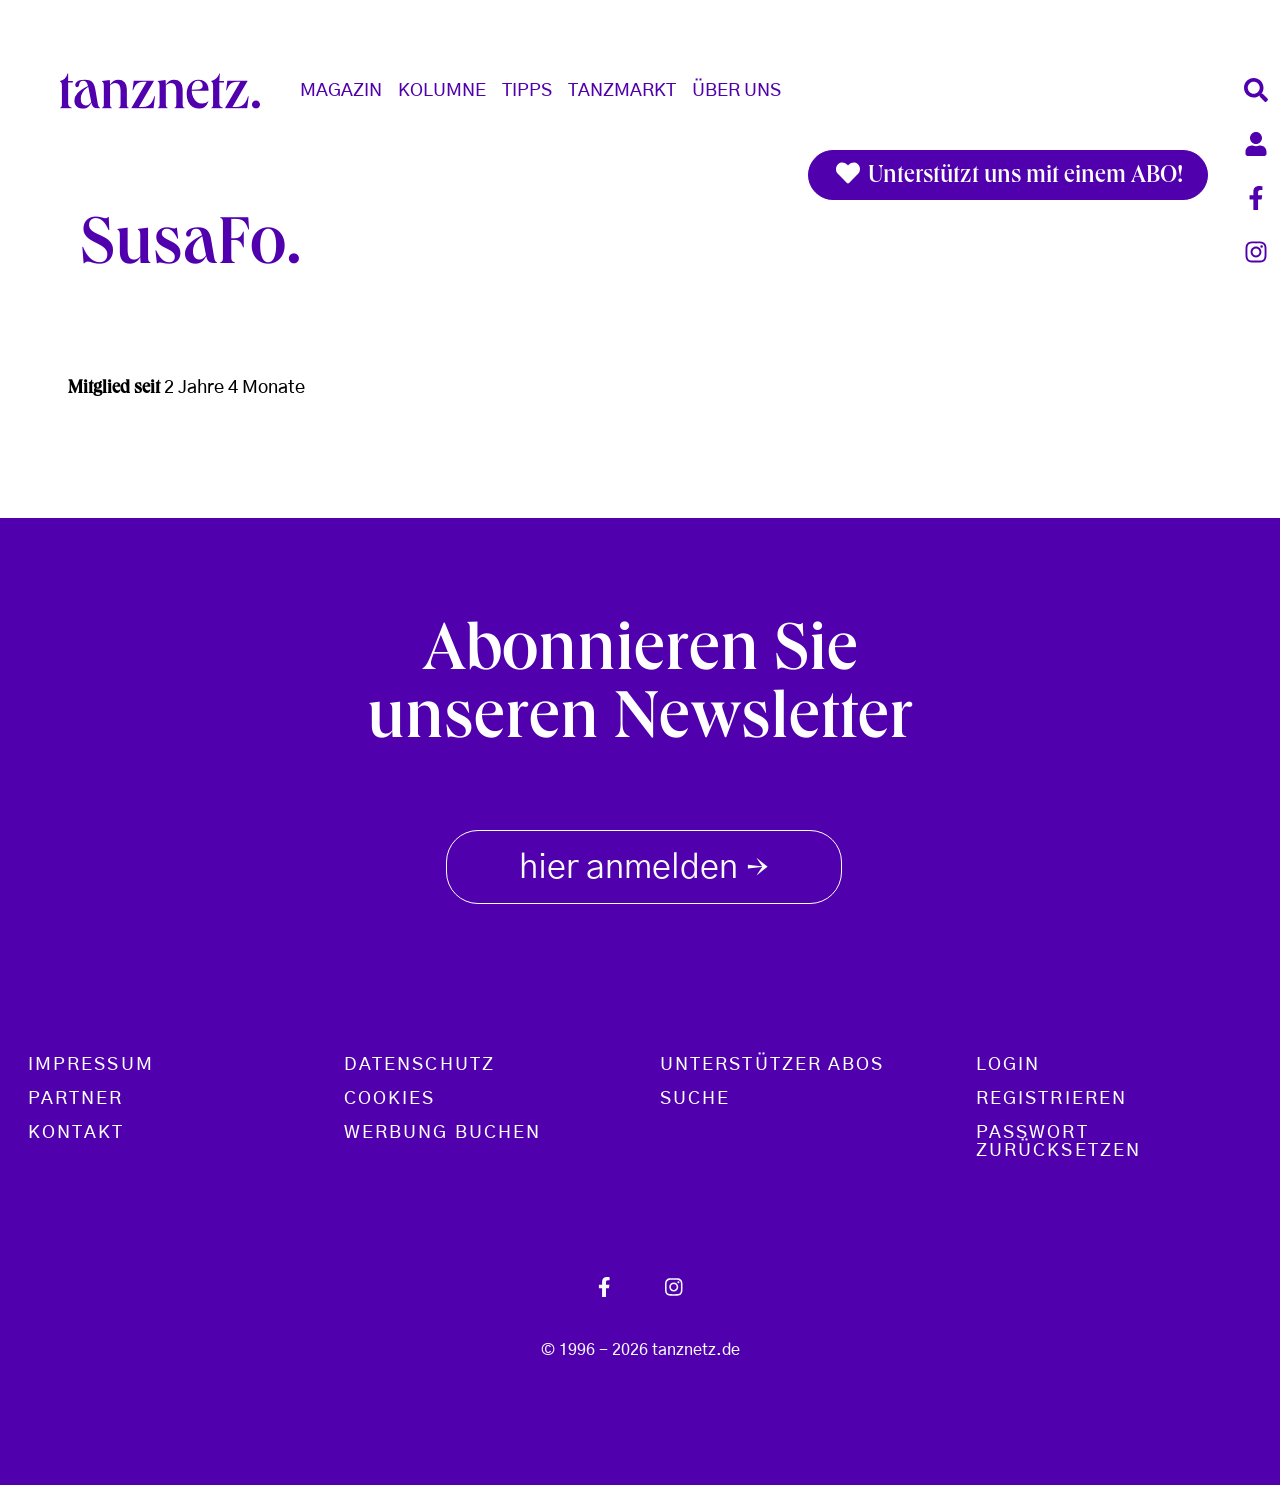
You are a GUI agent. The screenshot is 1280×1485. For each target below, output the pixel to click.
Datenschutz (419, 1065)
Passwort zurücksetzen (1058, 1142)
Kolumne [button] (442, 91)
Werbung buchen (442, 1133)
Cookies (390, 1099)
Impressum (91, 1065)
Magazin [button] (341, 91)
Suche (695, 1099)
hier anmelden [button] (644, 863)
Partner (76, 1099)
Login (1008, 1065)
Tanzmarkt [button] (622, 91)
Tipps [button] (527, 91)
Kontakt (76, 1133)
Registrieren (1051, 1099)
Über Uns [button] (736, 91)
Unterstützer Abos (772, 1065)
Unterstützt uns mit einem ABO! (1008, 175)
